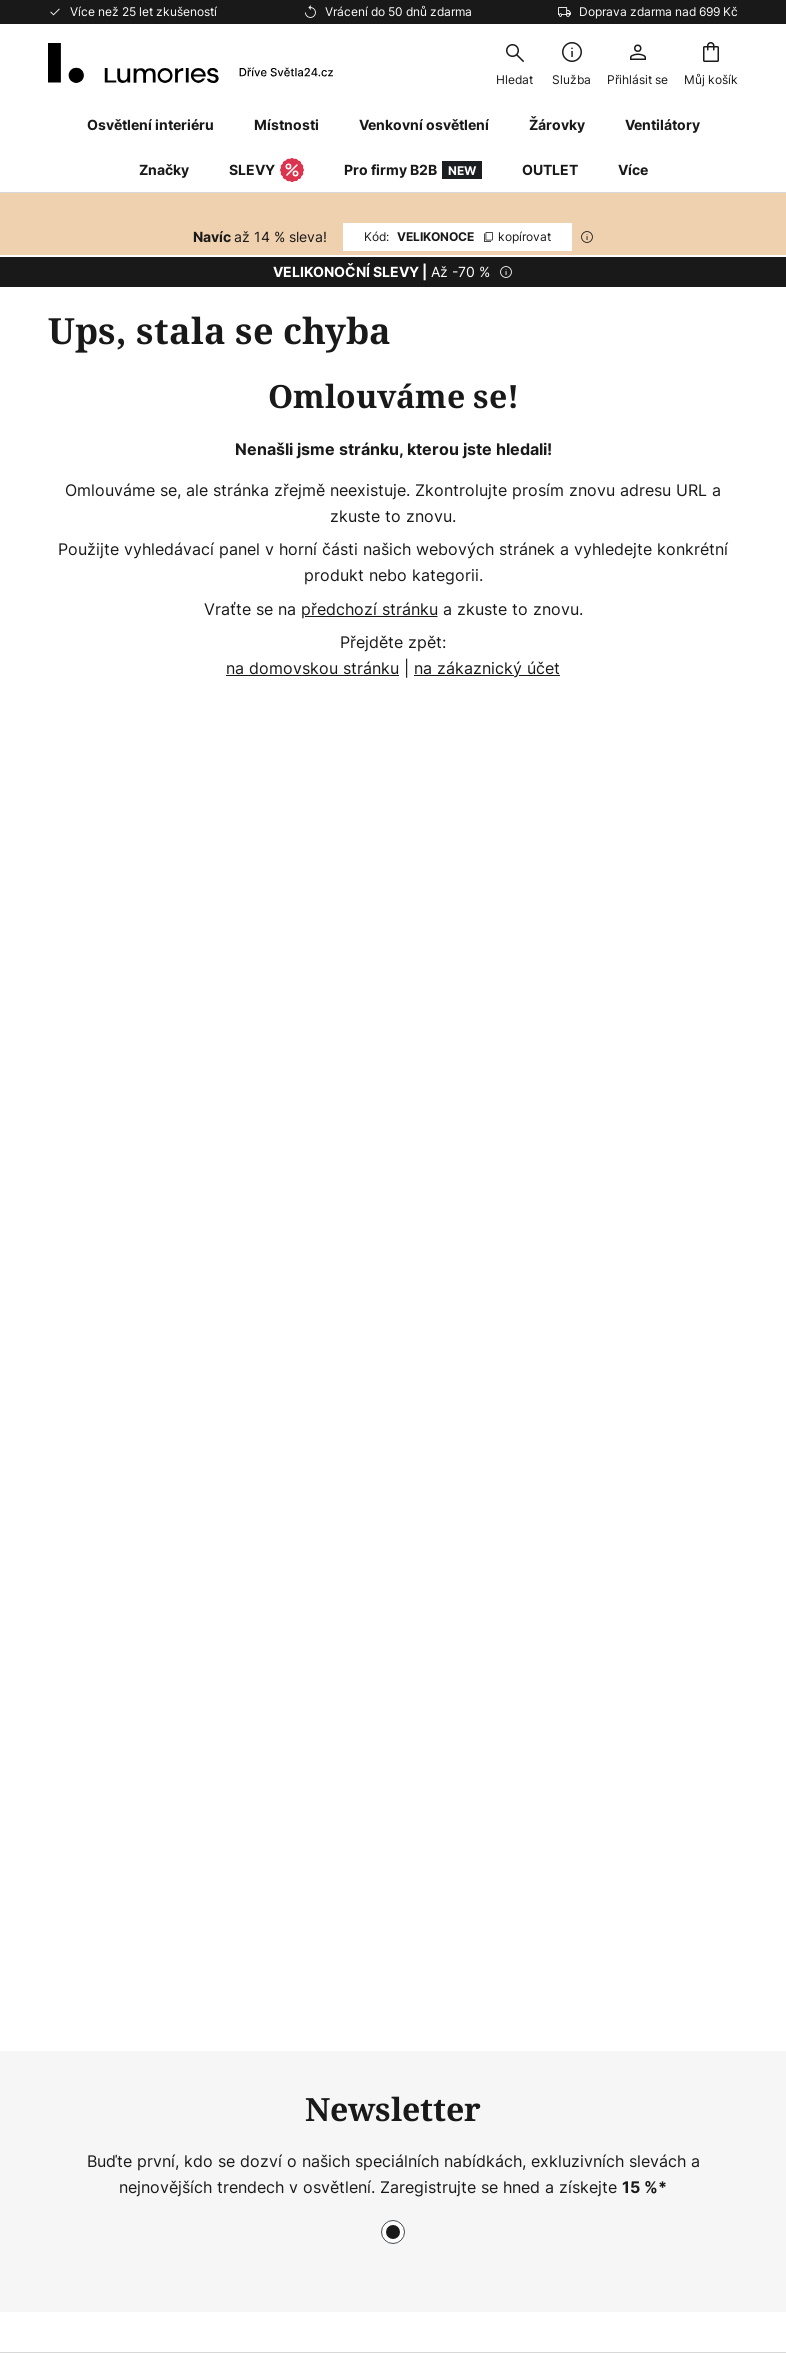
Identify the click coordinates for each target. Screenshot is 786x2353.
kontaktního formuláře (339, 1168)
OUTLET (550, 169)
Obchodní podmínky (597, 1532)
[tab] (156, 1477)
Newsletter (326, 1418)
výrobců (484, 1211)
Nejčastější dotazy (118, 1447)
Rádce (391, 1616)
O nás (306, 1383)
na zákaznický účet (487, 668)
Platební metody (110, 1516)
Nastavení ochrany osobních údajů (208, 2181)
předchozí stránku (369, 609)
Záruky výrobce (107, 1620)
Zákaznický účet (110, 1585)
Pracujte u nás (338, 1547)
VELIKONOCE (457, 236)
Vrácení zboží (100, 1481)
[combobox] (514, 63)
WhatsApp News (347, 1452)
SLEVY (266, 171)
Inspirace (319, 1616)
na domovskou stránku (312, 668)
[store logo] (190, 63)
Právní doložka (577, 1567)
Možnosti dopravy (117, 1550)
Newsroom (326, 1582)
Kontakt (77, 1412)
